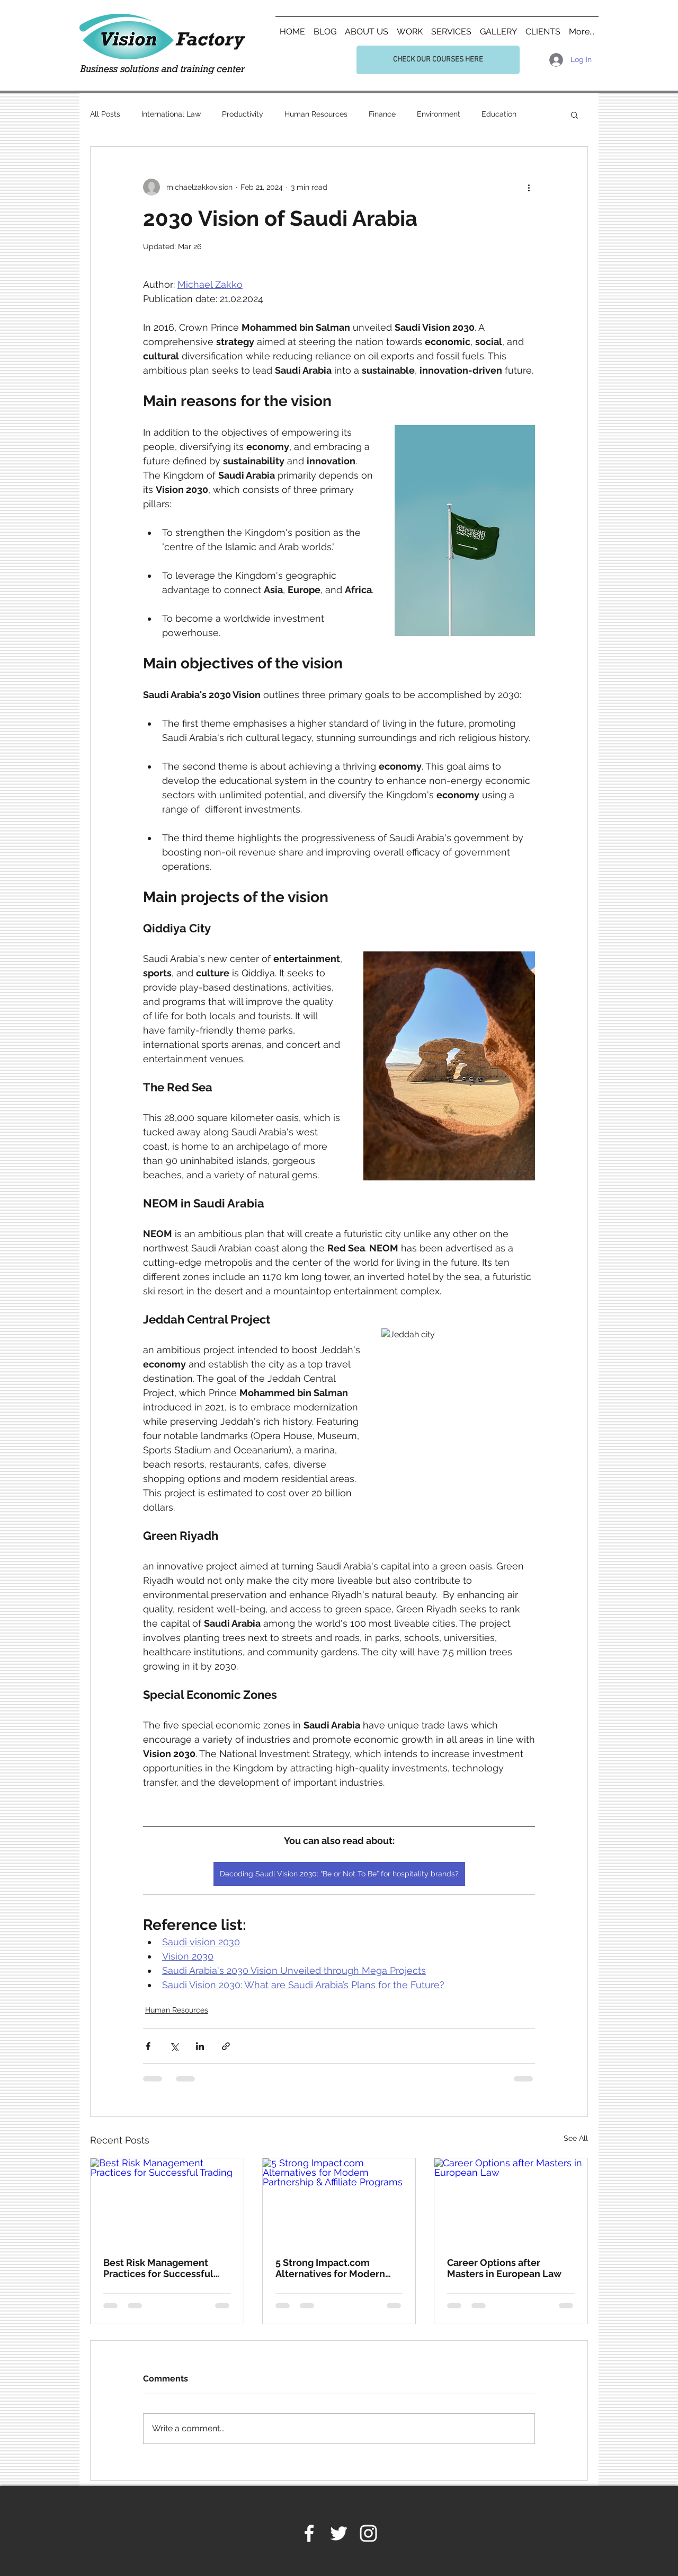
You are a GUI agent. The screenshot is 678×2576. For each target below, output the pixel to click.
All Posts (105, 114)
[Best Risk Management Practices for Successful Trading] (167, 2201)
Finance (382, 114)
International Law (171, 114)
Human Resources (315, 114)
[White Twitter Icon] (338, 2533)
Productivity (242, 114)
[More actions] (528, 187)
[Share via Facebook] (148, 2046)
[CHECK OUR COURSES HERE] (438, 60)
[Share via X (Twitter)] (174, 2046)
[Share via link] (226, 2046)
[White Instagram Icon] (368, 2533)
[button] (574, 114)
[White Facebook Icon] (309, 2533)
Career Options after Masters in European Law (504, 2268)
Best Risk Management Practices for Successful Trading (158, 2268)
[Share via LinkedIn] (200, 2046)
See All (576, 2138)
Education (498, 114)
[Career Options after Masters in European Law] (510, 2201)
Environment (438, 114)
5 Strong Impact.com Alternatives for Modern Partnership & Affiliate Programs (330, 2268)
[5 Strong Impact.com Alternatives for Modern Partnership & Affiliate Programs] (339, 2201)
